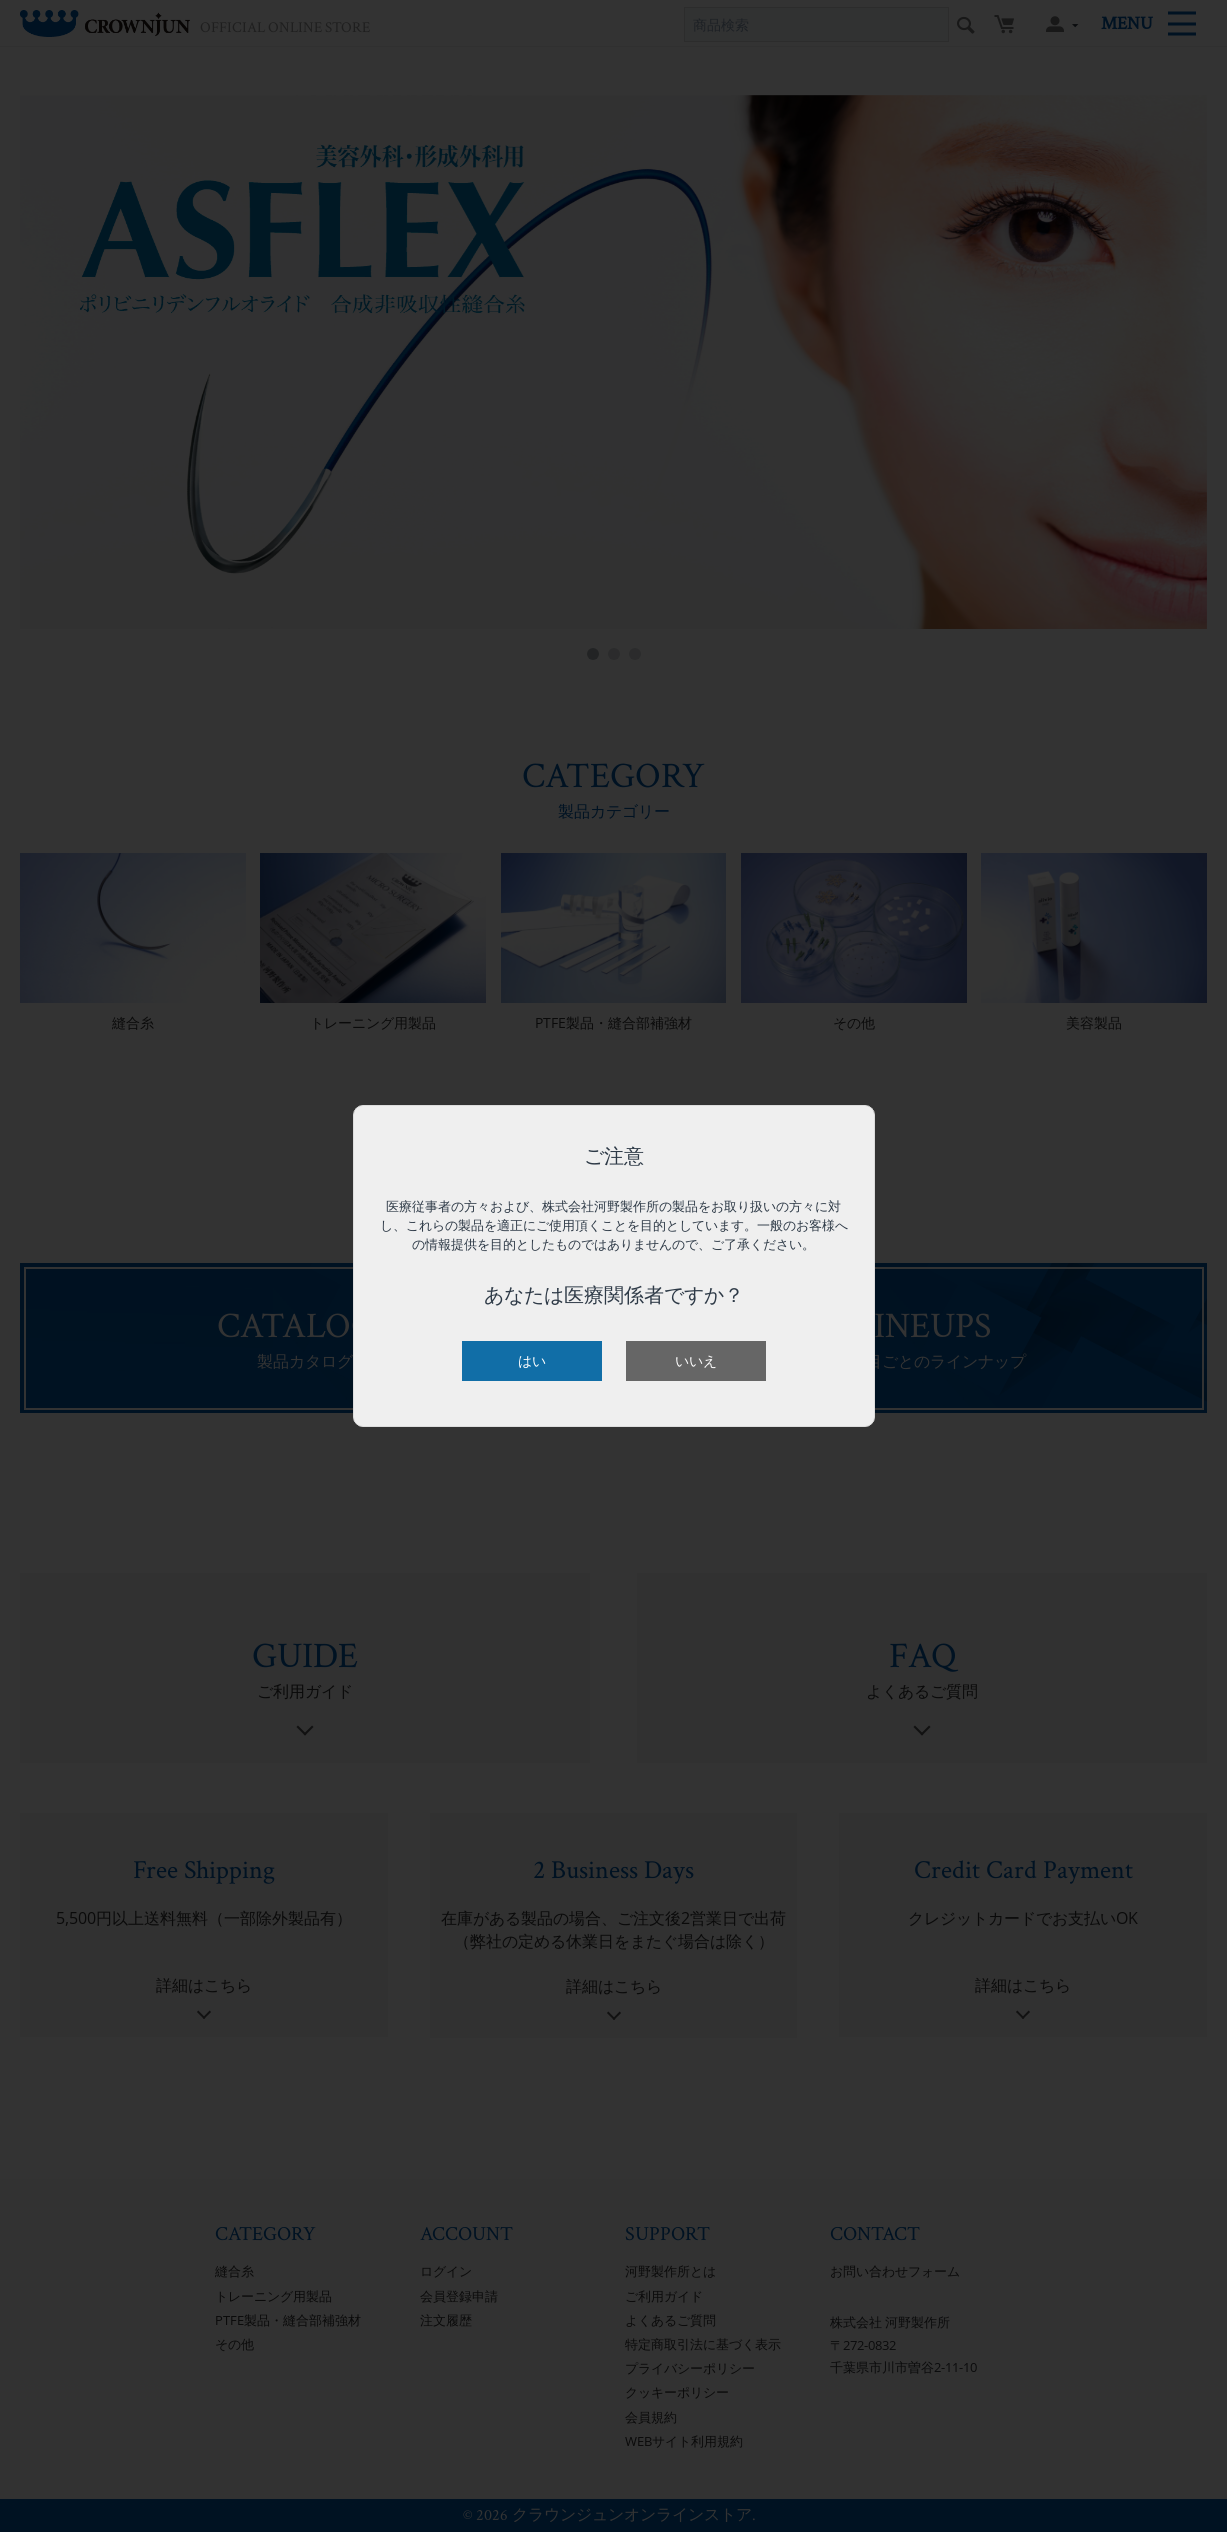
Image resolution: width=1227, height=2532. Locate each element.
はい (532, 1360)
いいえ (696, 1360)
